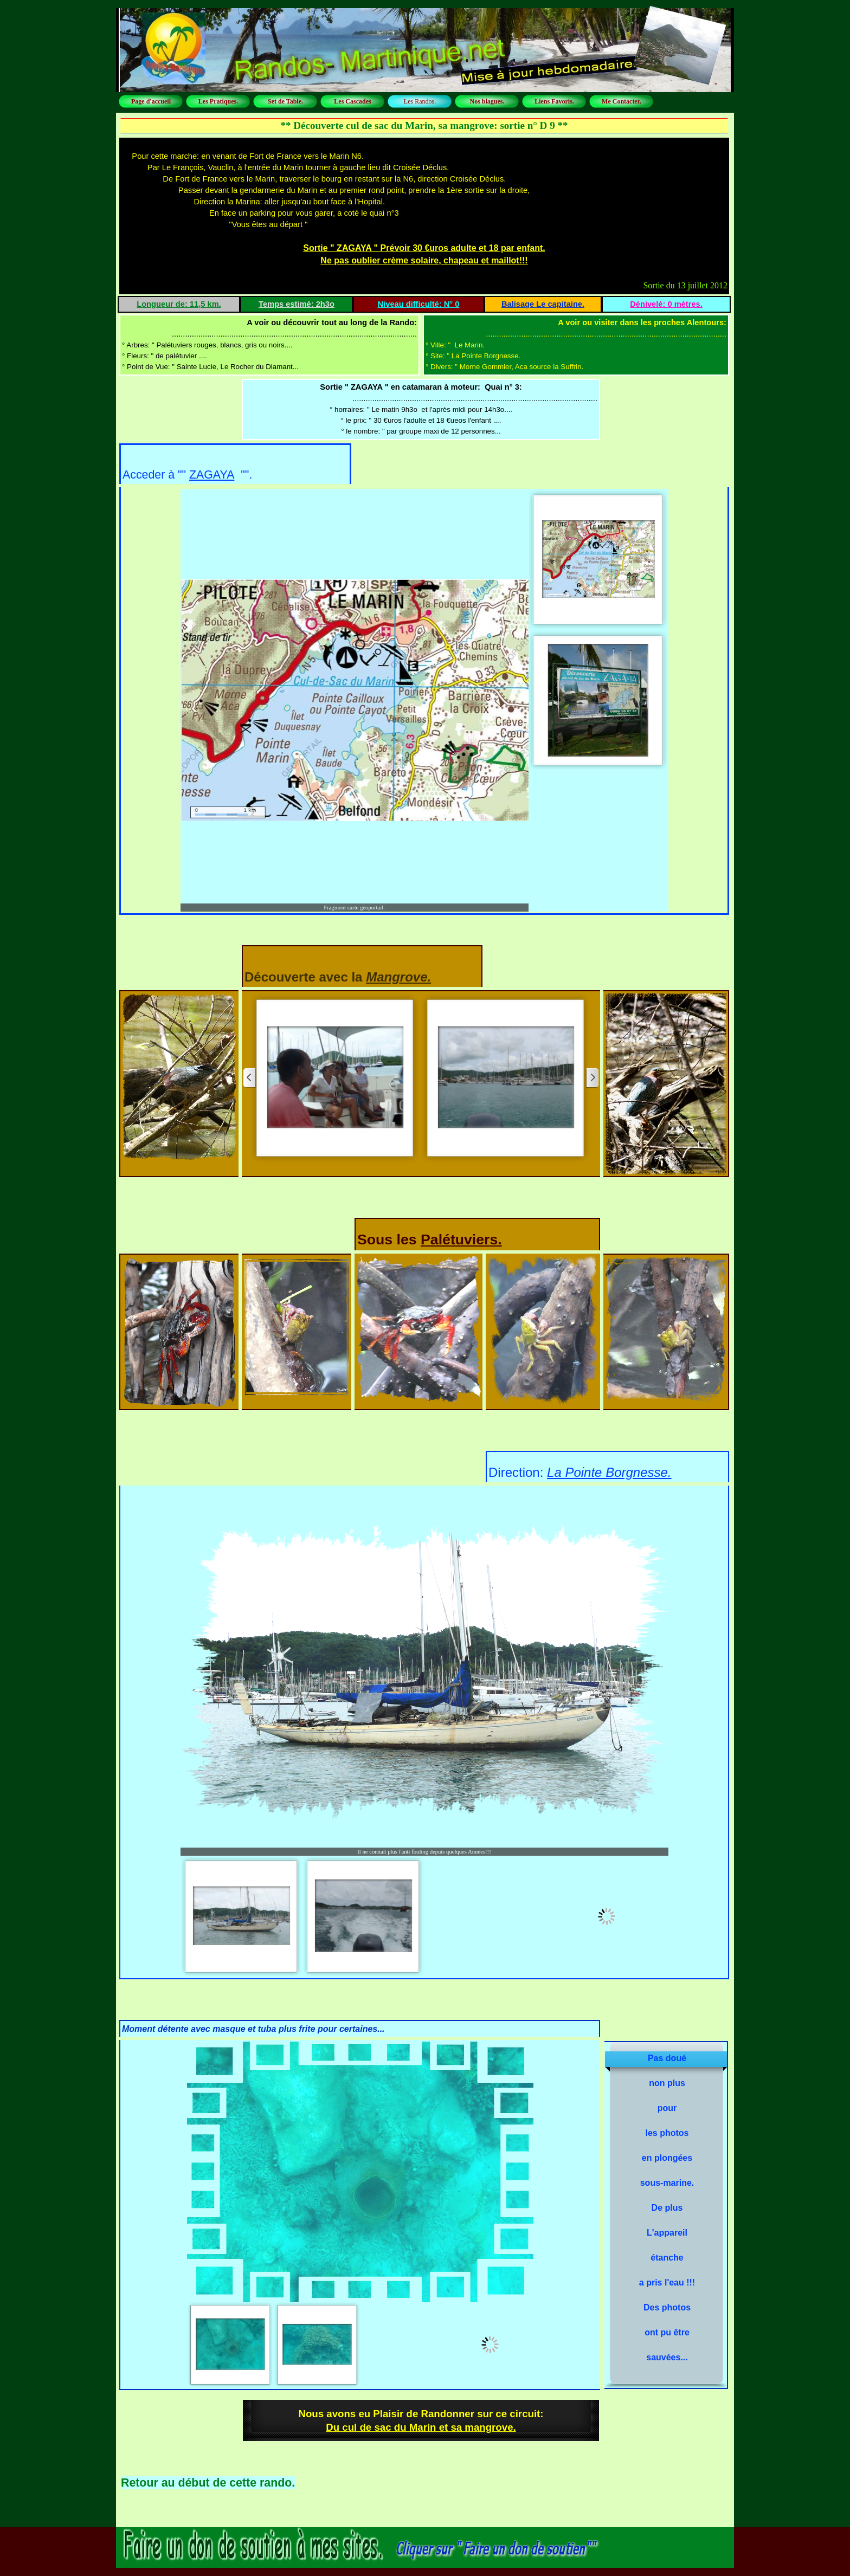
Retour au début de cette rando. (208, 2482)
